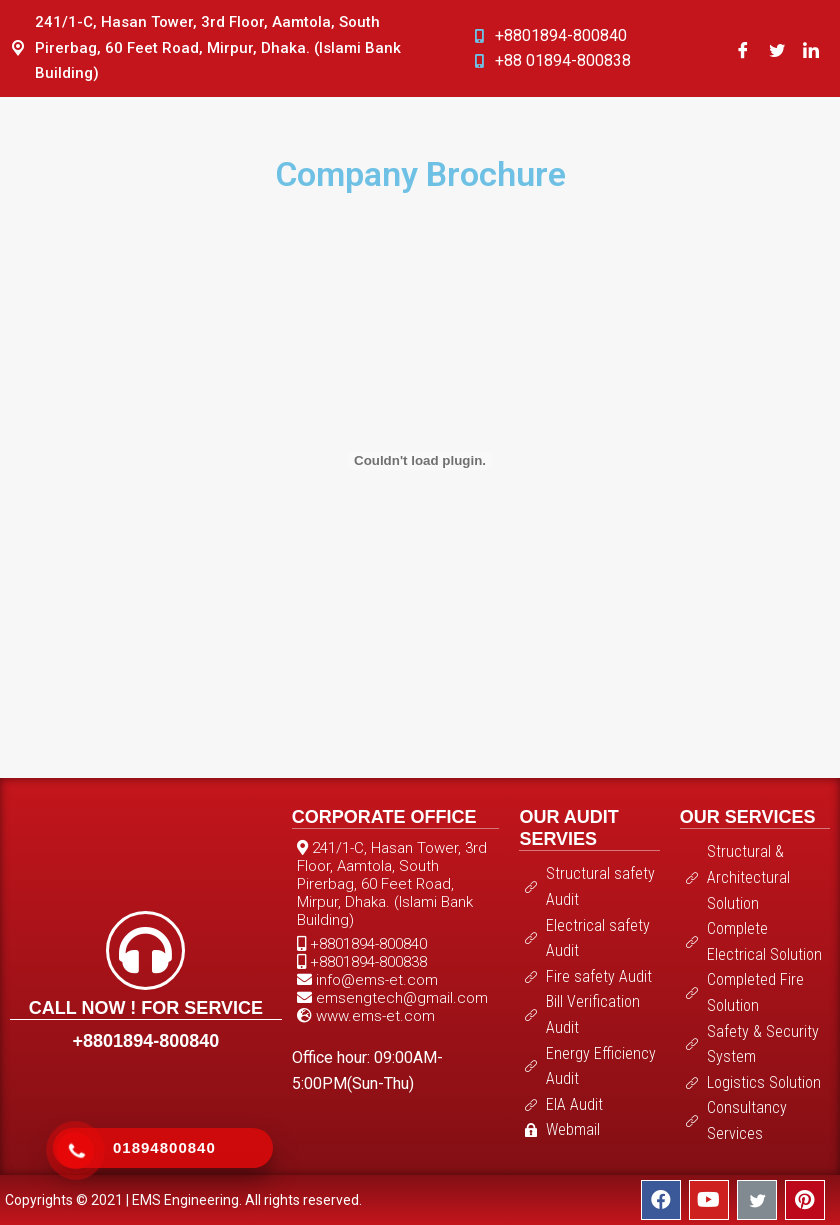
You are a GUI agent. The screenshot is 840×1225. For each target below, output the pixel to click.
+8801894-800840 (146, 1041)
